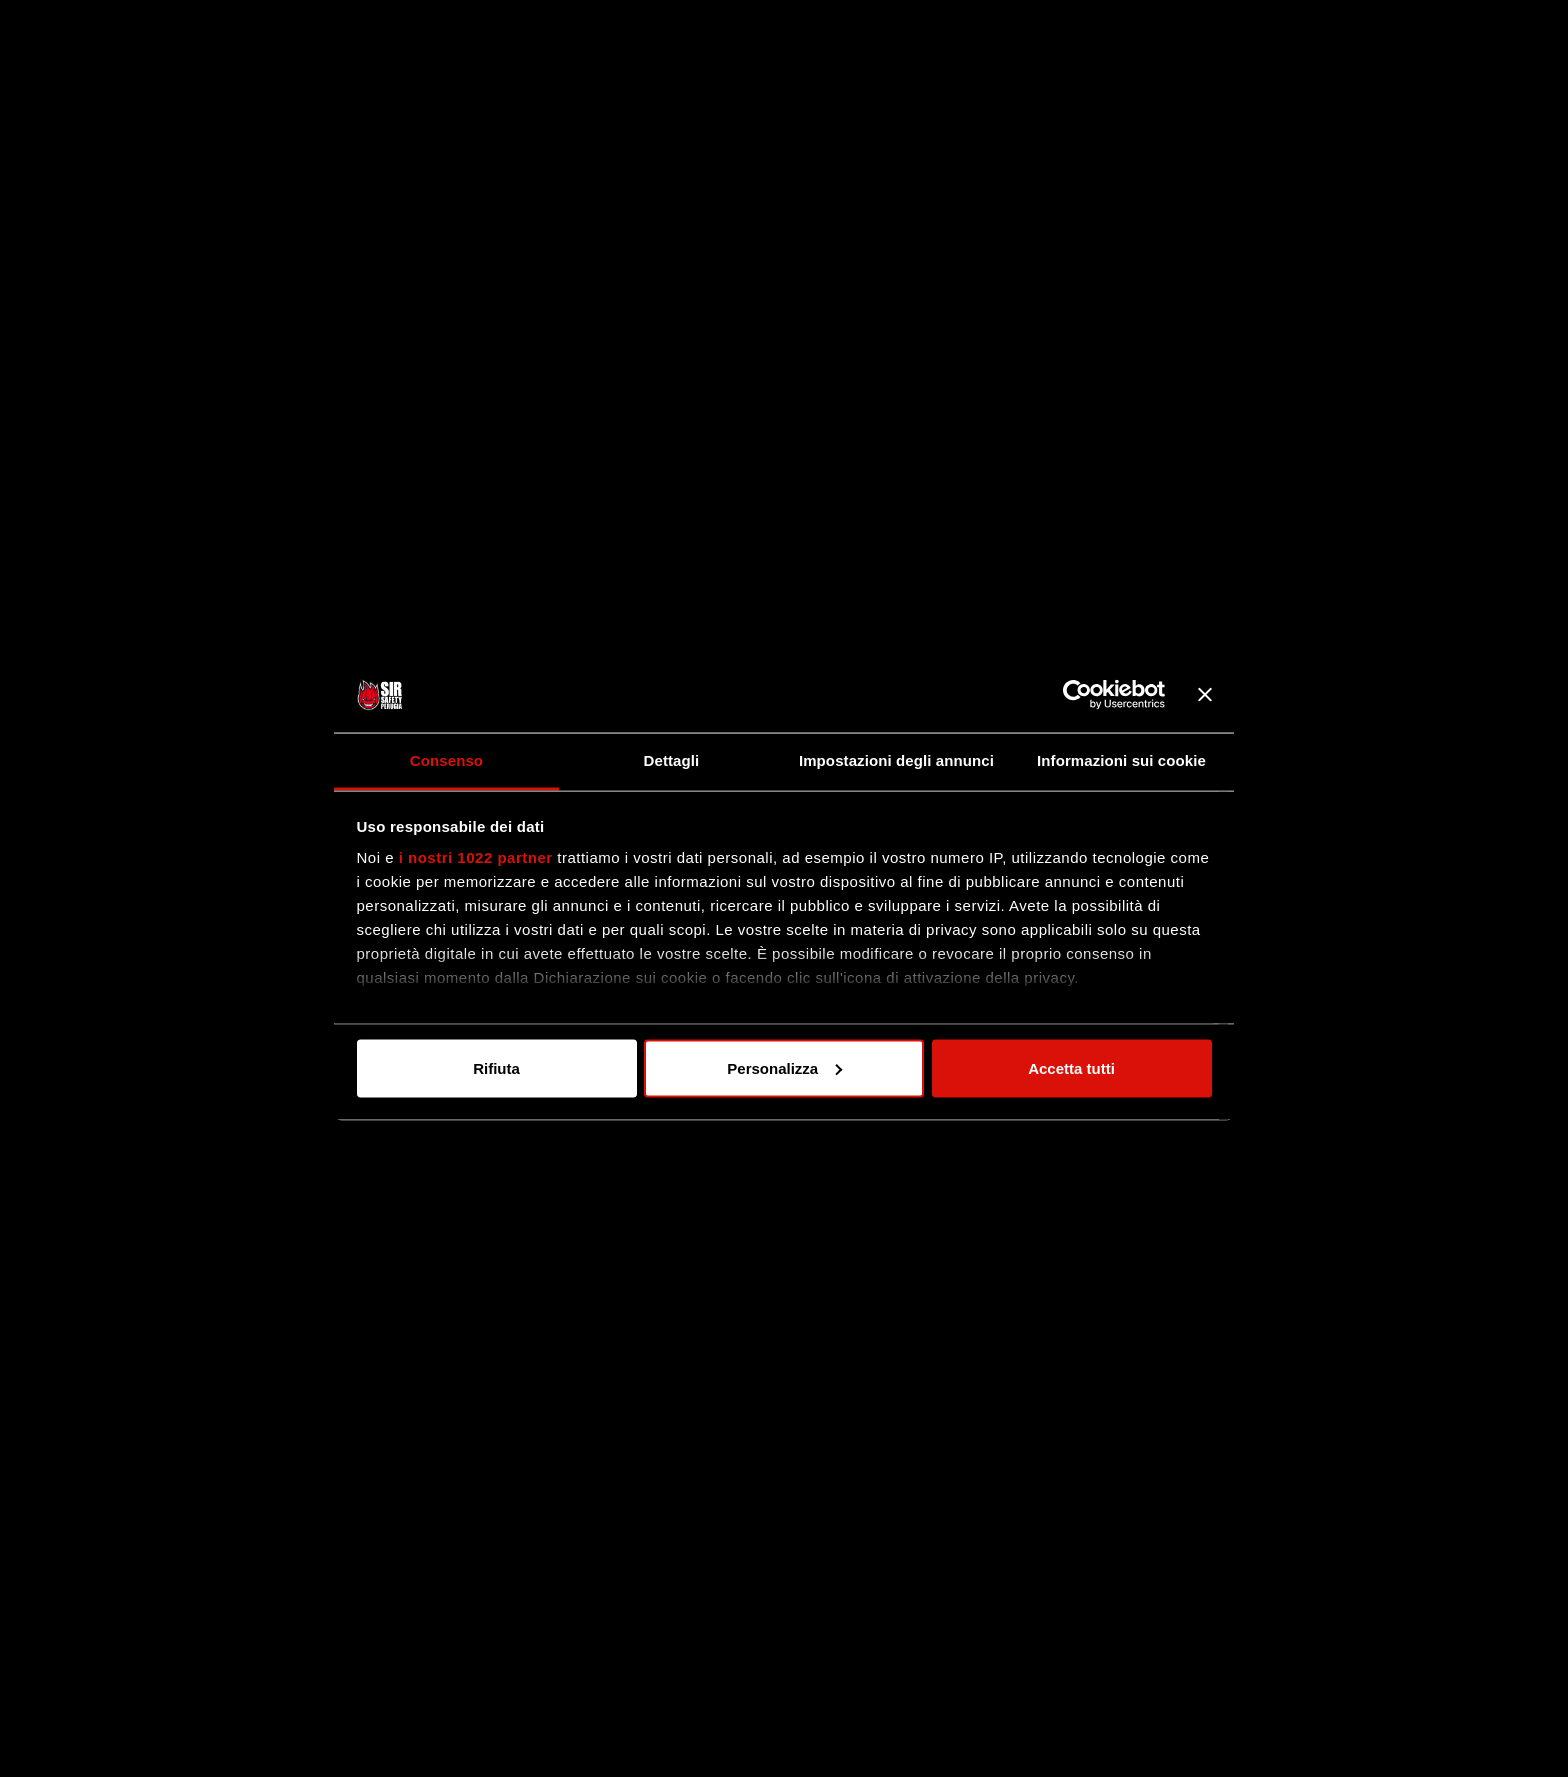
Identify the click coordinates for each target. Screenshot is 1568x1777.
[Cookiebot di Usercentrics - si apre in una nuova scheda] (1077, 695)
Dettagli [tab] (672, 760)
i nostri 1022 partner (476, 857)
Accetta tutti (1071, 1067)
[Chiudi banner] (1205, 695)
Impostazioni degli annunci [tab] (896, 760)
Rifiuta (496, 1067)
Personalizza (784, 1067)
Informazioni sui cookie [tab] (1121, 760)
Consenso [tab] (446, 760)
